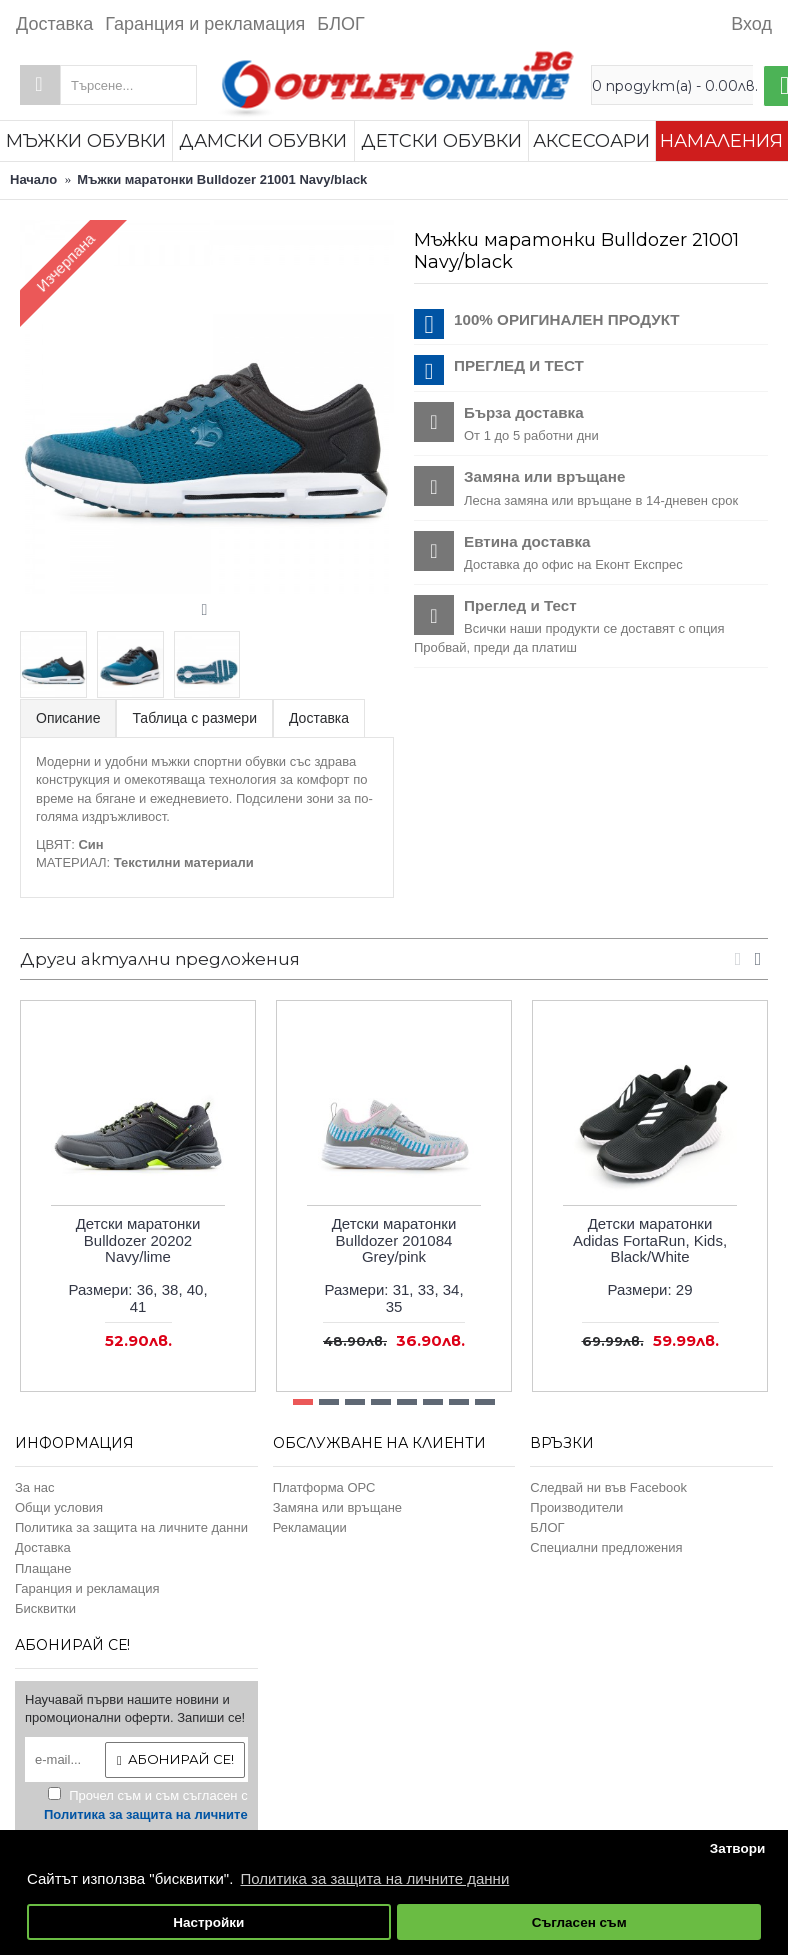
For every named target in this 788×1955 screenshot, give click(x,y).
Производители (576, 1507)
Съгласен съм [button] (579, 1922)
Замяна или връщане (337, 1507)
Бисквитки (45, 1608)
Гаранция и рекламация (87, 1588)
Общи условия (59, 1507)
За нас (35, 1487)
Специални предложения (606, 1547)
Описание (68, 718)
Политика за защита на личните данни (131, 1527)
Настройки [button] (208, 1922)
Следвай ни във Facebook (608, 1487)
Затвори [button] (738, 1848)
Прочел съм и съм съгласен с (146, 1815)
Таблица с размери (194, 718)
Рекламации (310, 1527)
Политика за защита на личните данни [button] (375, 1878)
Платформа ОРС (324, 1487)
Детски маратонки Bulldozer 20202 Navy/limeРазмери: (137, 1265)
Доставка (319, 718)
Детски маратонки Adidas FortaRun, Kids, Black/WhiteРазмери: (650, 1256)
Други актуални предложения (160, 959)
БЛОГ (547, 1527)
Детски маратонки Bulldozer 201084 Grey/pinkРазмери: (393, 1265)
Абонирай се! (175, 1759)
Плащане (43, 1568)
